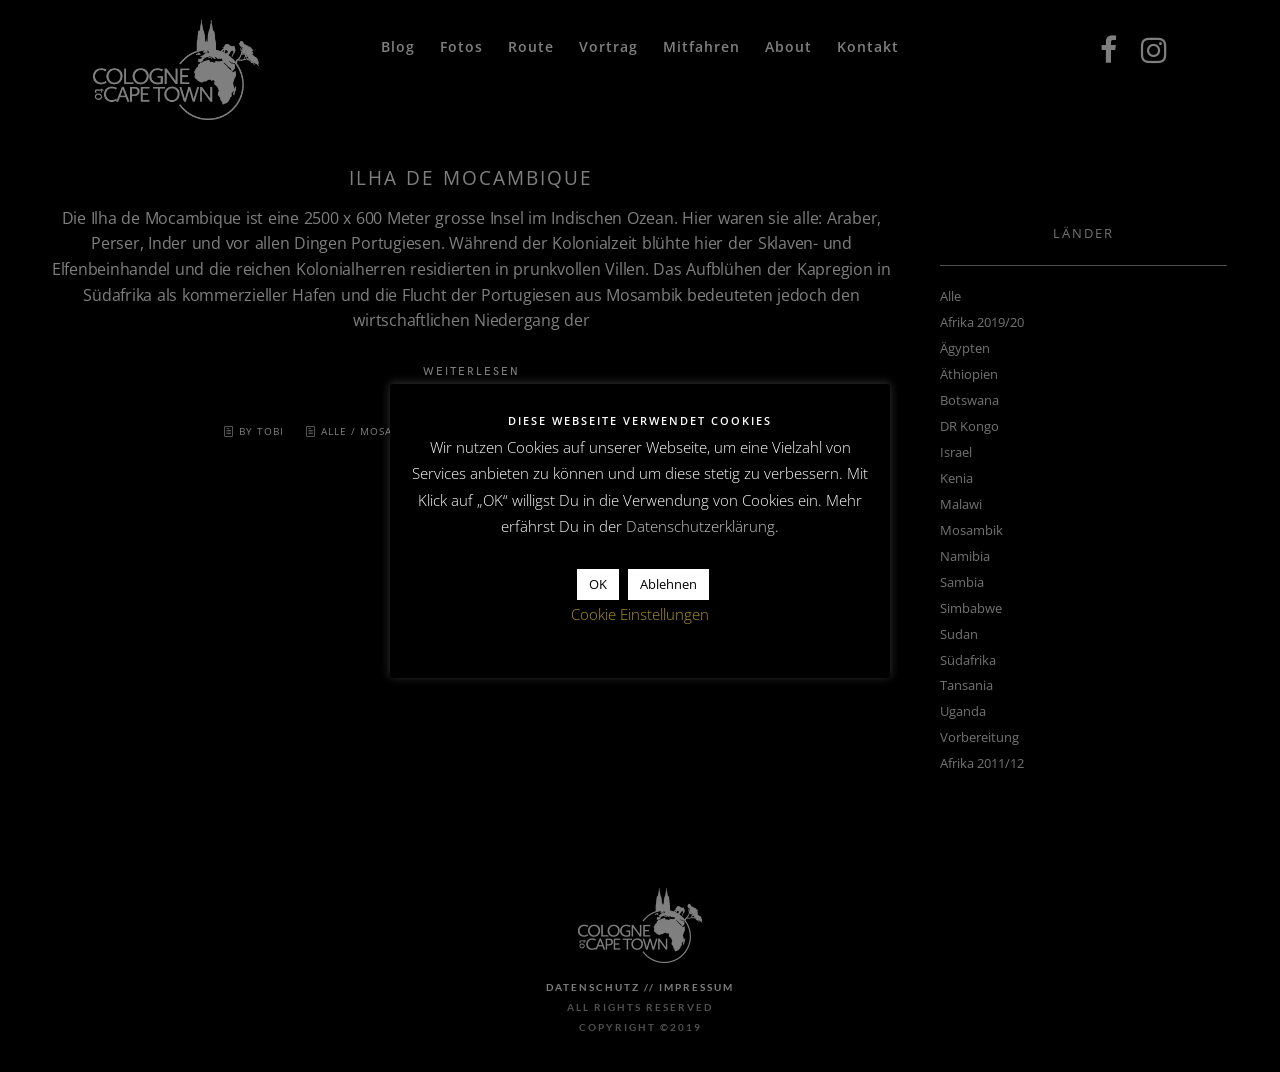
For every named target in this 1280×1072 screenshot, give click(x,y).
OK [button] (598, 584)
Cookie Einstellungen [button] (640, 614)
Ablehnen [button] (668, 584)
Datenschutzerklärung (700, 526)
